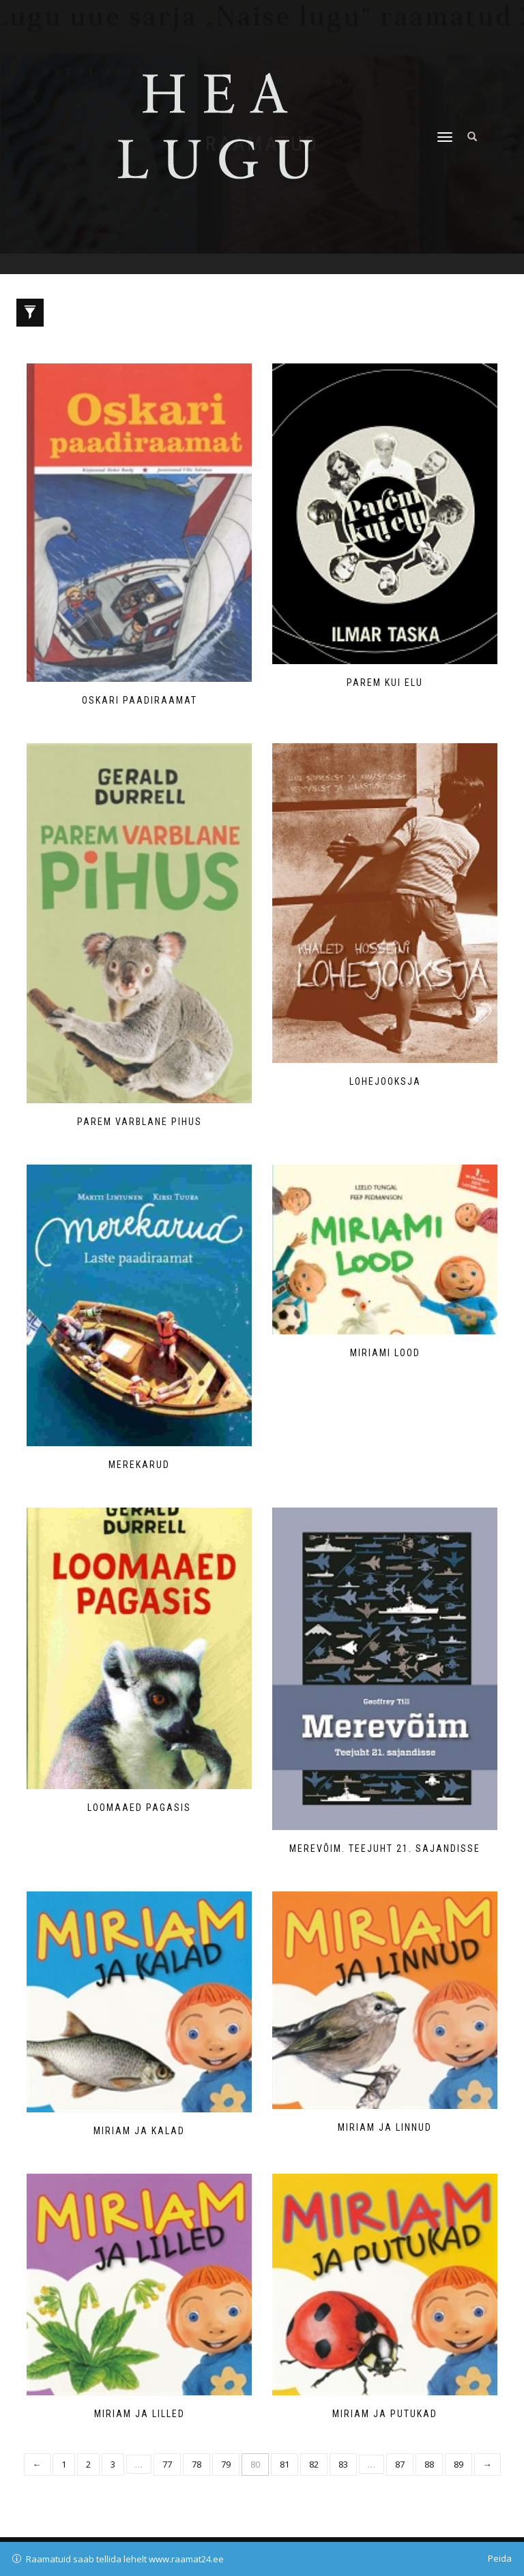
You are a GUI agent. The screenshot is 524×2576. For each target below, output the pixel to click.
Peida (500, 2558)
